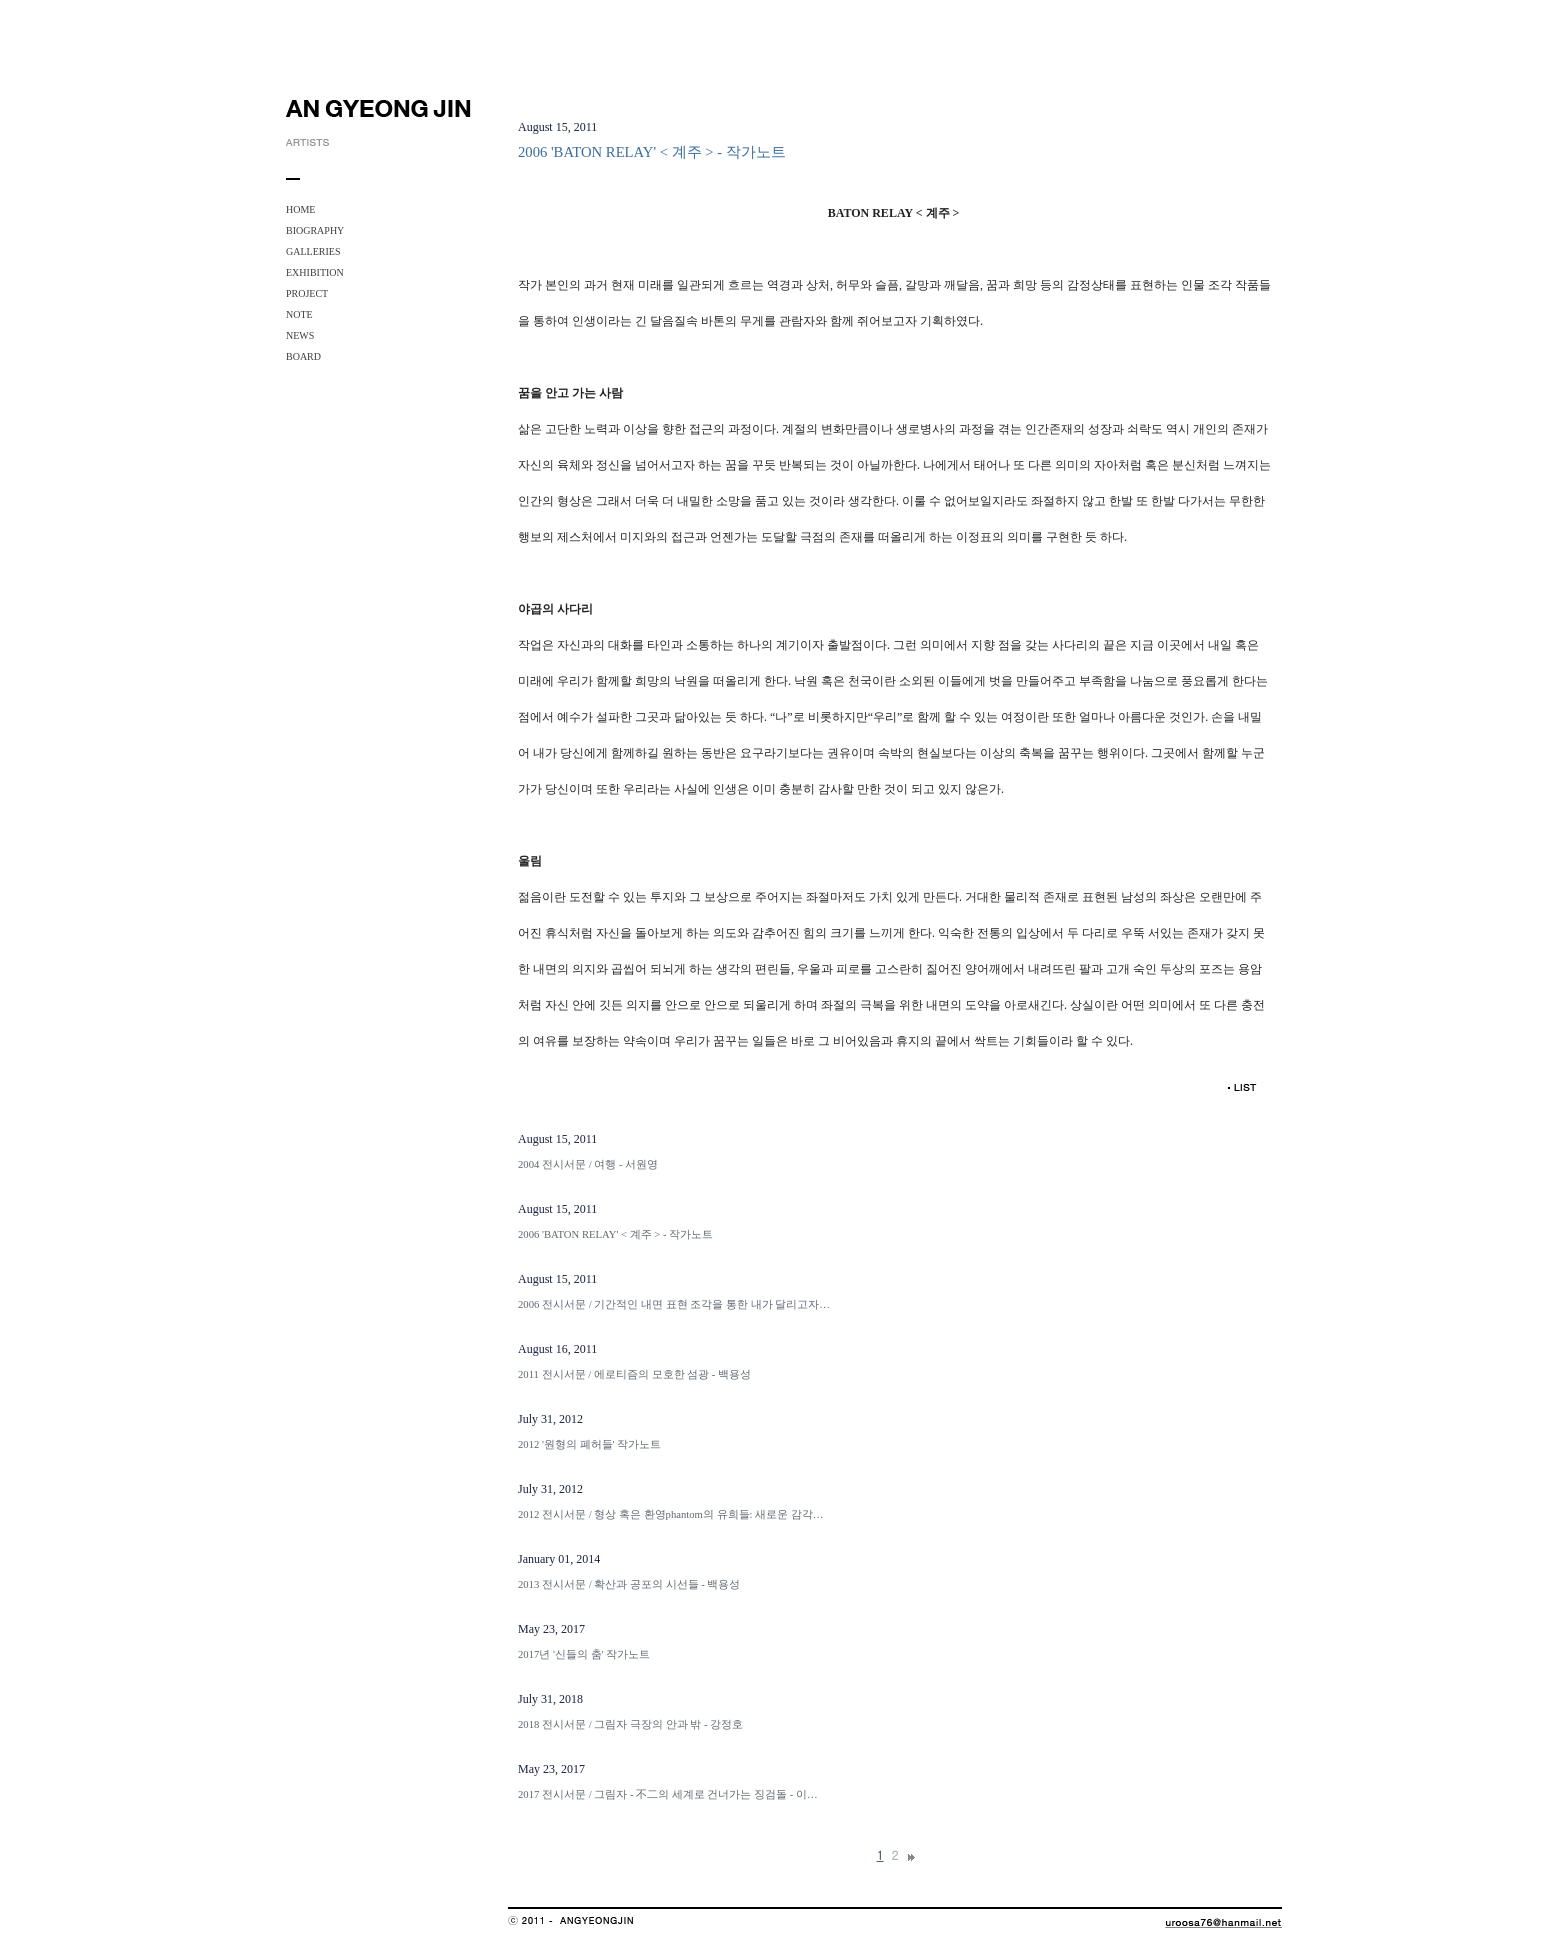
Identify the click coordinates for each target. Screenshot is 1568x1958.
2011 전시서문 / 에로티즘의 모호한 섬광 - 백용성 (634, 1374)
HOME (300, 209)
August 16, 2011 (557, 1349)
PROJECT (307, 293)
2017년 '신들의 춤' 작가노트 (584, 1654)
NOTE (299, 314)
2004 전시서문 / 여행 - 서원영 (588, 1164)
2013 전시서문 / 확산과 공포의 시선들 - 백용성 (629, 1584)
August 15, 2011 (557, 1139)
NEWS (300, 335)
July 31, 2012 (550, 1419)
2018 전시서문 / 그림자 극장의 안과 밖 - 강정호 (630, 1724)
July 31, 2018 (550, 1699)
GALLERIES (313, 251)
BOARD (303, 356)
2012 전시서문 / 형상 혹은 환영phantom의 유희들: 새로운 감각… (671, 1514)
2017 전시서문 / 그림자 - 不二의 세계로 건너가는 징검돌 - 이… (668, 1794)
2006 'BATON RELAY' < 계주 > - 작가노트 (615, 1234)
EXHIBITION (315, 272)
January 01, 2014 (559, 1559)
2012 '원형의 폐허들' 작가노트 (589, 1444)
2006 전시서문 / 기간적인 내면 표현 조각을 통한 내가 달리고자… (674, 1304)
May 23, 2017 (551, 1629)
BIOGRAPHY (315, 230)
